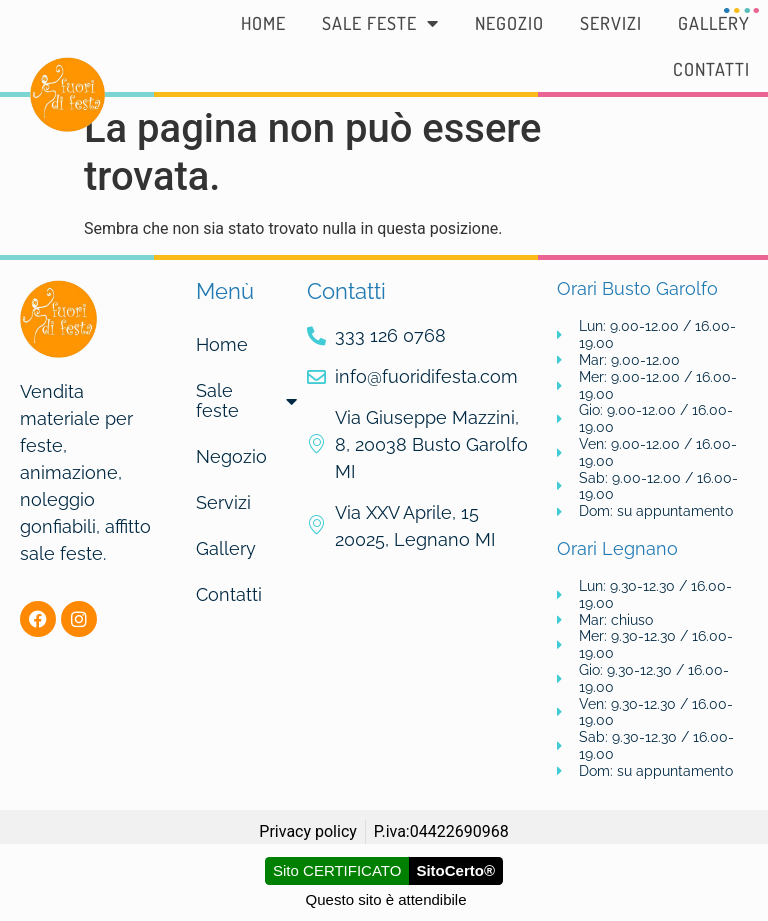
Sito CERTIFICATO (337, 870)
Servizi (611, 23)
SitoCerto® (455, 870)
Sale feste (380, 23)
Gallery (714, 23)
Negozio (509, 23)
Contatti (711, 69)
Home (263, 23)
